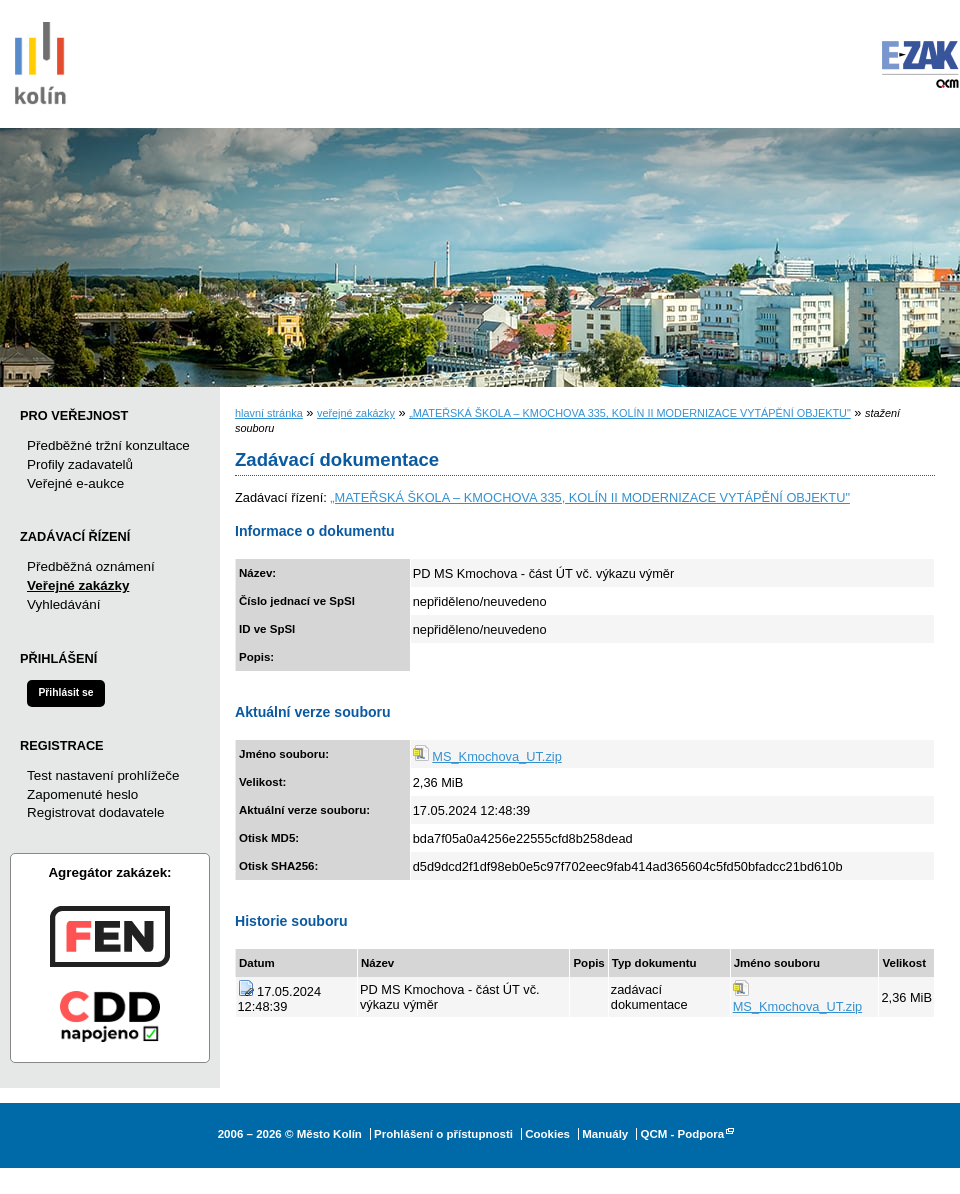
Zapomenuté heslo (82, 794)
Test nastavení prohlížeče (103, 775)
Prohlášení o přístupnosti (443, 1134)
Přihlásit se (65, 692)
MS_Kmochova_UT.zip (496, 756)
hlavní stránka (269, 413)
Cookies (547, 1134)
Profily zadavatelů (80, 464)
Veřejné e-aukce (75, 483)
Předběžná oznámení (91, 566)
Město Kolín (40, 60)
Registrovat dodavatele (95, 812)
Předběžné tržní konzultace (108, 445)
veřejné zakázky (356, 413)
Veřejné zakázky (78, 585)
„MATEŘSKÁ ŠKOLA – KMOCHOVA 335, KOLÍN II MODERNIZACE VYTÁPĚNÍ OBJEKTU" (630, 413)
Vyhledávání (63, 604)
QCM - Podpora (682, 1134)
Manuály (605, 1134)
